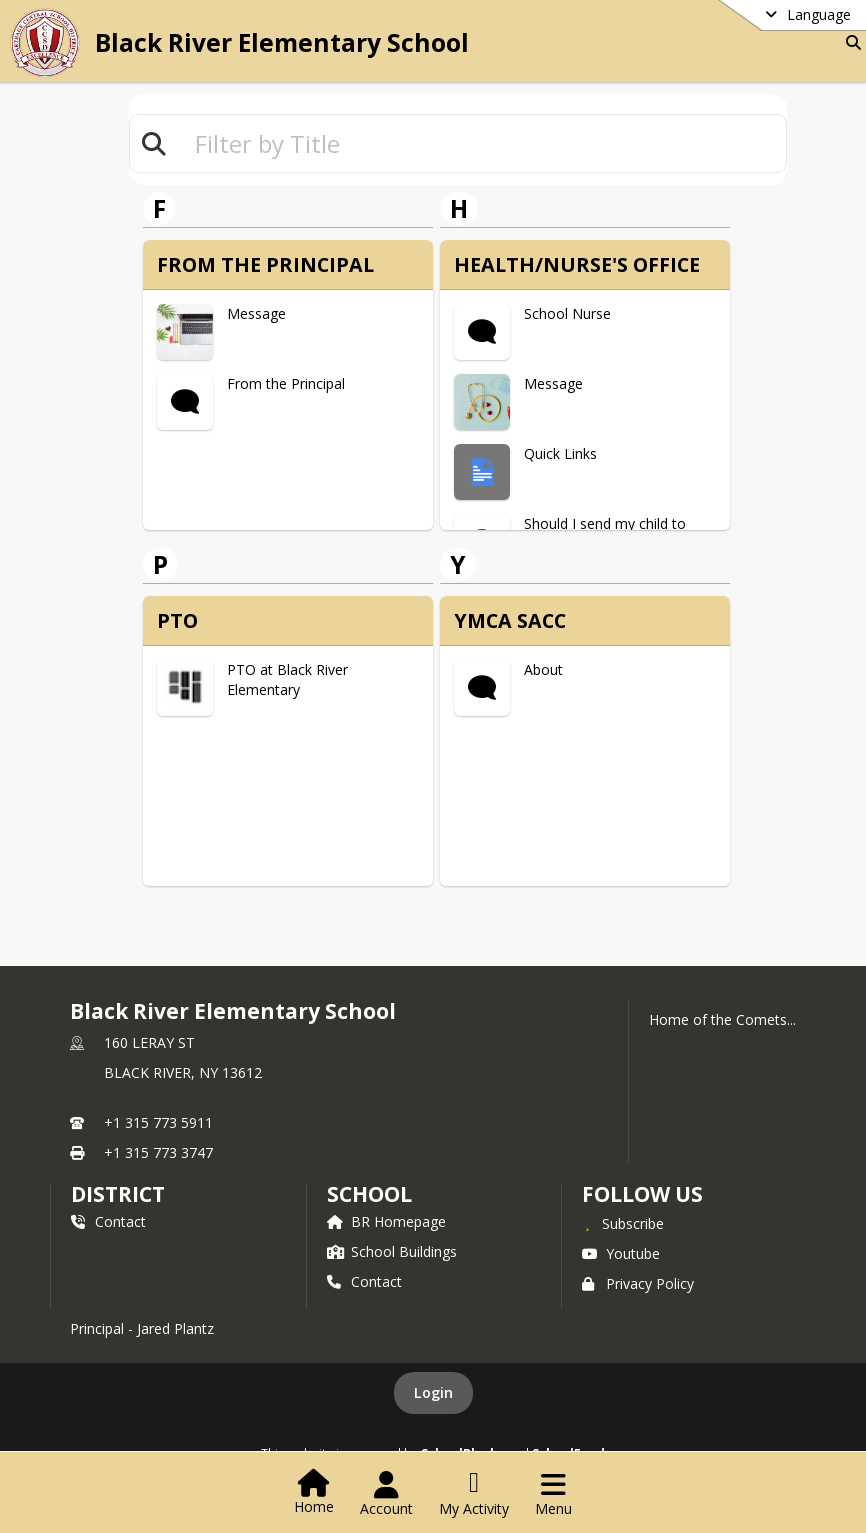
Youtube (621, 1253)
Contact (108, 1221)
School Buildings (392, 1251)
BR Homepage (386, 1221)
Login (433, 1392)
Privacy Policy (638, 1283)
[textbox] (482, 143)
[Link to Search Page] (849, 42)
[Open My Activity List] (474, 1494)
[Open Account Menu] (386, 1494)
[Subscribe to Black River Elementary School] (623, 1223)
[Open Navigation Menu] (553, 1494)
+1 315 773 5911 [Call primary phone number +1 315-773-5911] (158, 1122)
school (369, 1194)
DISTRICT (118, 1194)
